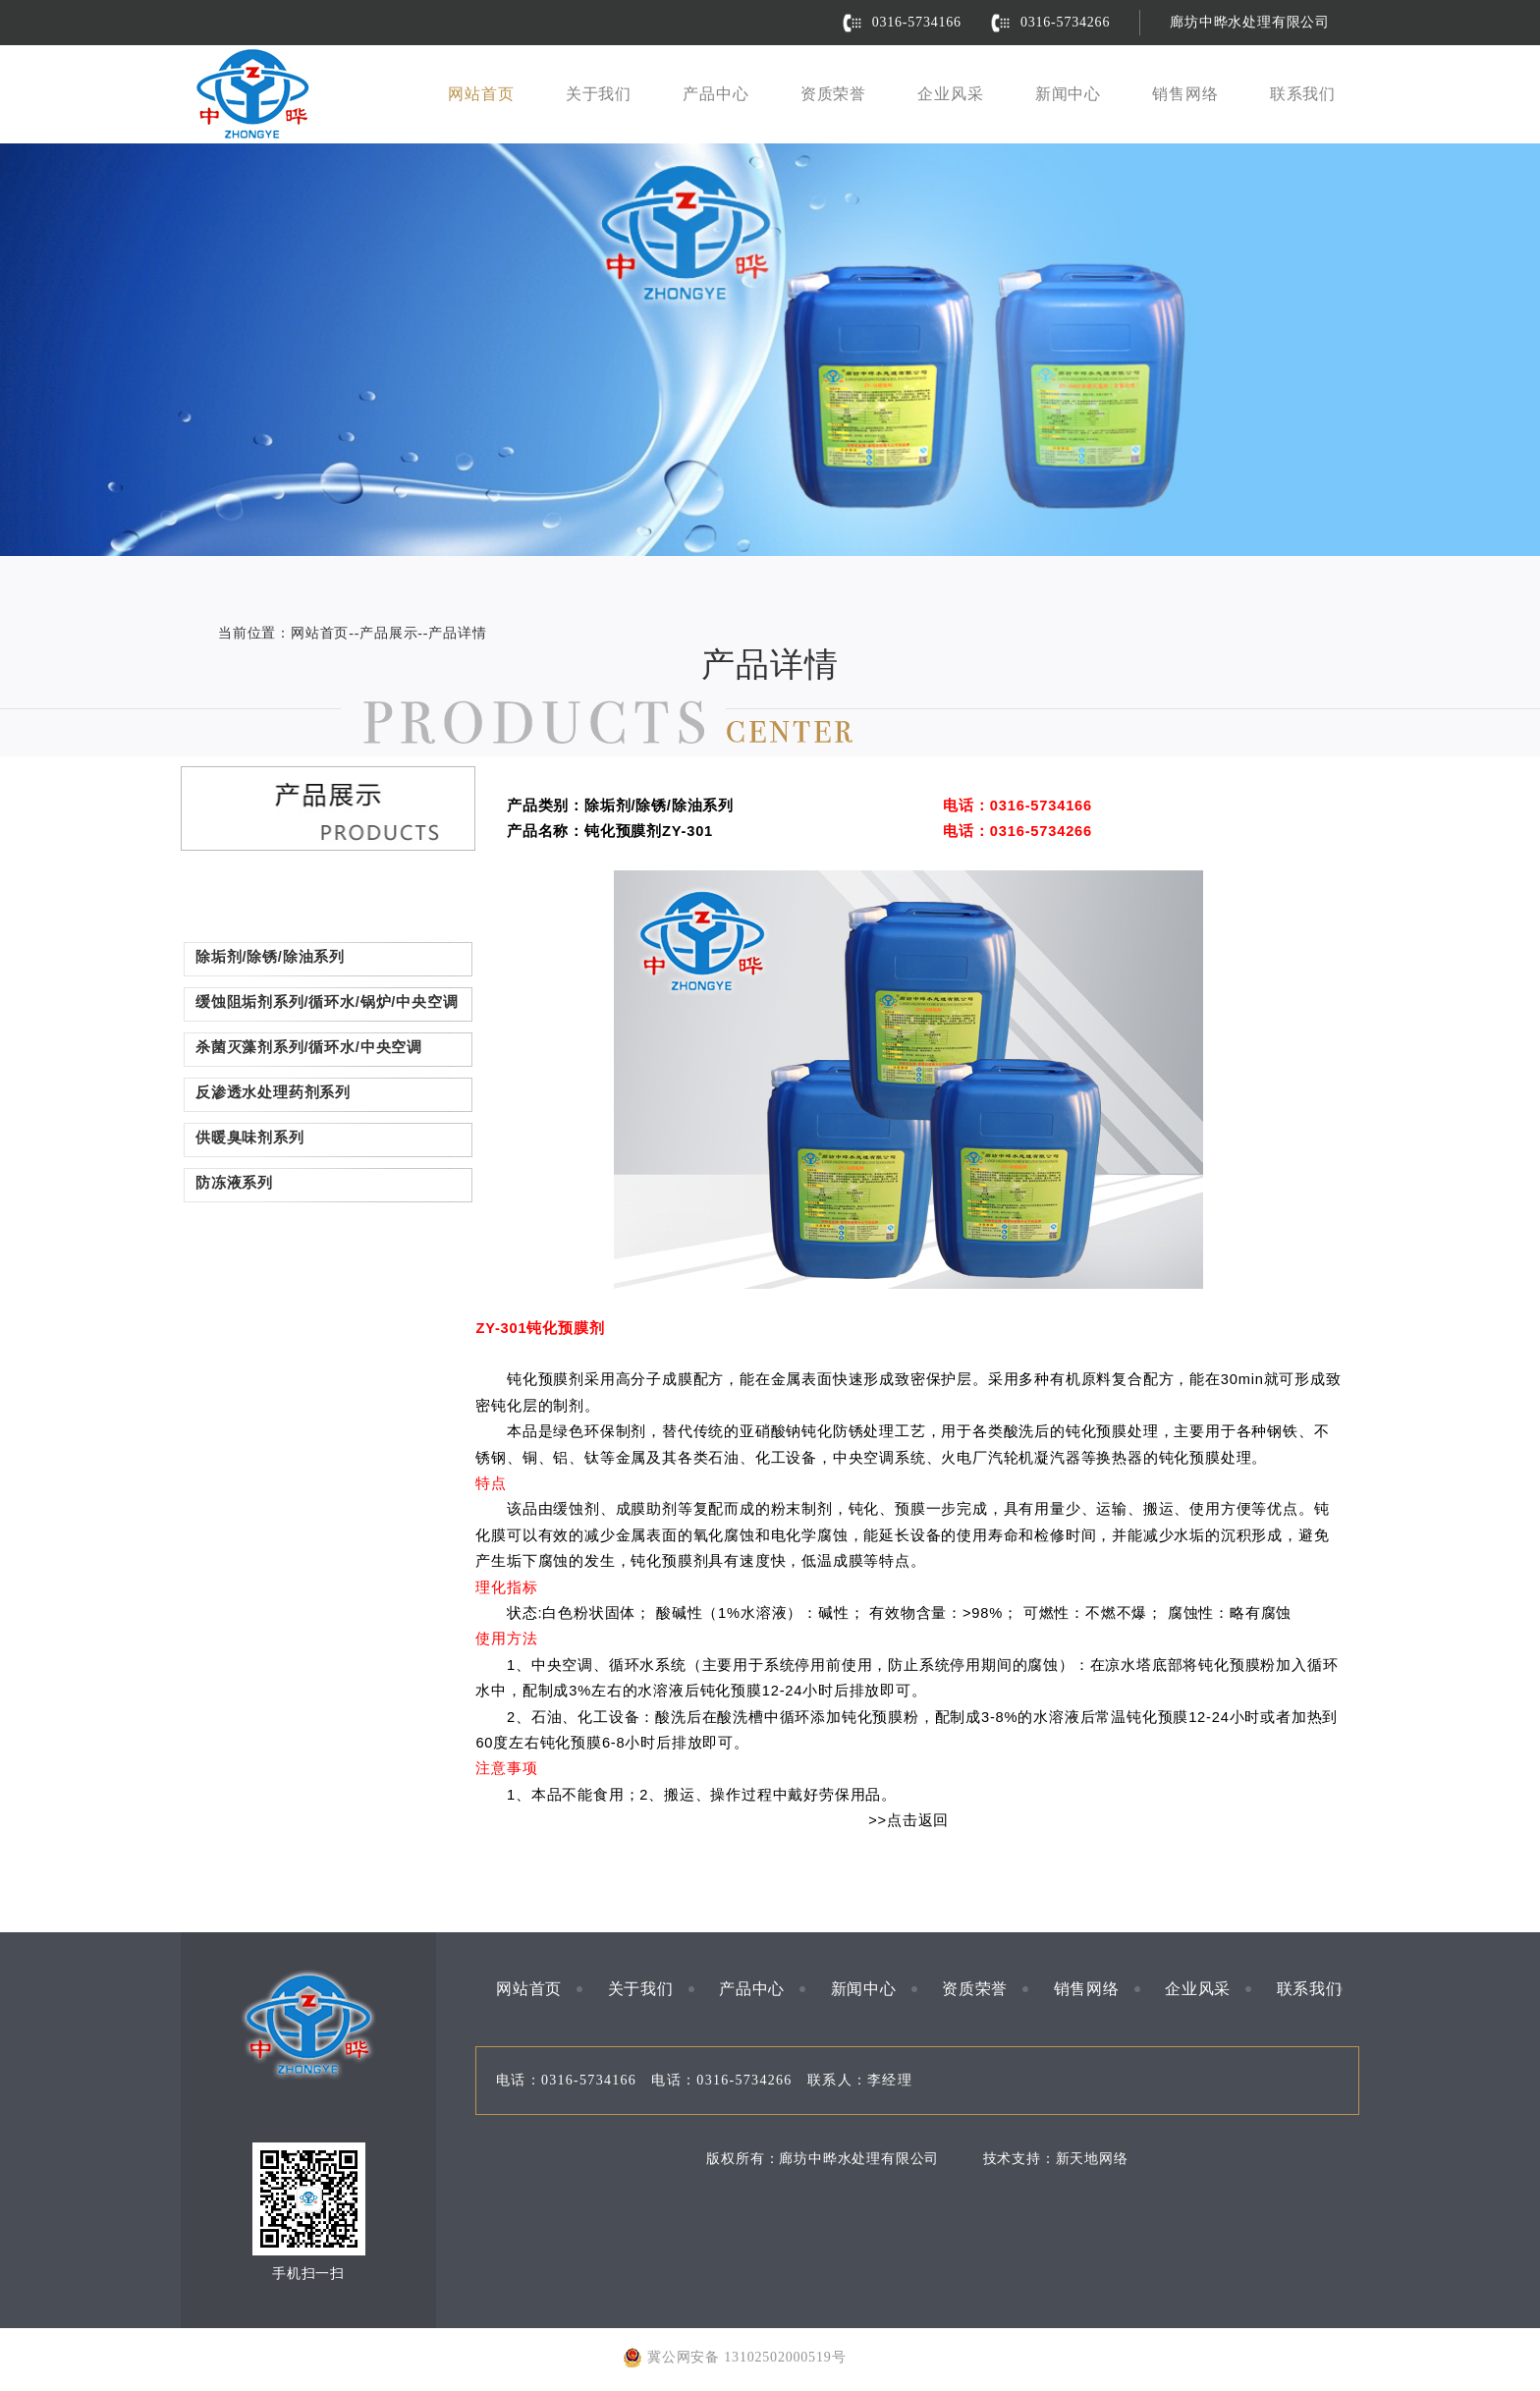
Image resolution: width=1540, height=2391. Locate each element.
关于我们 (599, 93)
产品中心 (715, 93)
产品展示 (388, 633)
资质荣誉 (833, 93)
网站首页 (481, 93)
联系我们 (1303, 93)
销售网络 (1185, 93)
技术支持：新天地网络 (1055, 2158)
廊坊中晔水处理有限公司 (1250, 22)
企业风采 (950, 93)
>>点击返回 (908, 1820)
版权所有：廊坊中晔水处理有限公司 (822, 2158)
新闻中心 (1068, 93)
